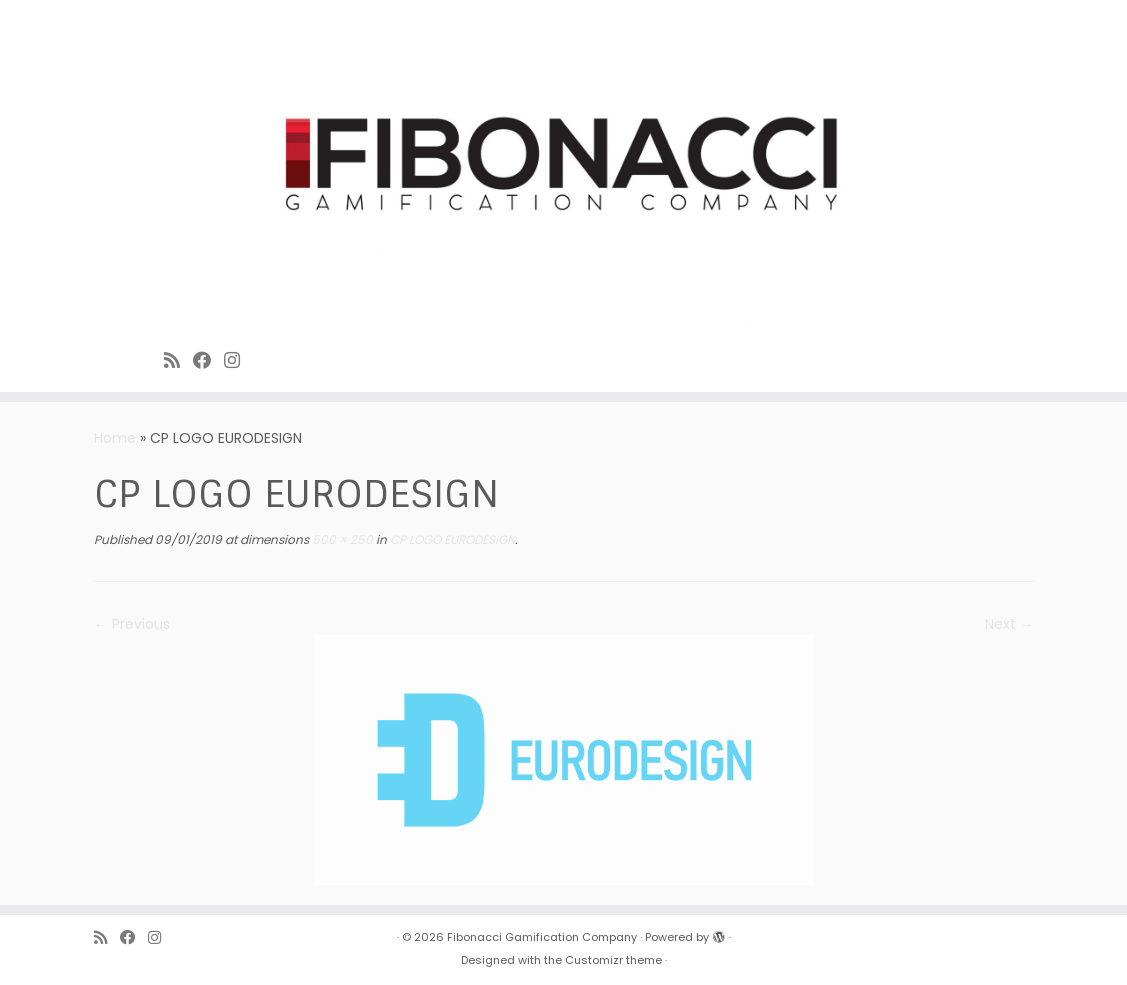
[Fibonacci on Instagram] (238, 360)
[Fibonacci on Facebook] (208, 360)
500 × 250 (341, 539)
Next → (1009, 624)
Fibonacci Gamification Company (542, 937)
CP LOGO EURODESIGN (451, 539)
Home (115, 438)
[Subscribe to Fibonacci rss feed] (178, 360)
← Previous (132, 624)
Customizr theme (613, 960)
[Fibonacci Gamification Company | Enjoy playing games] (563, 166)
